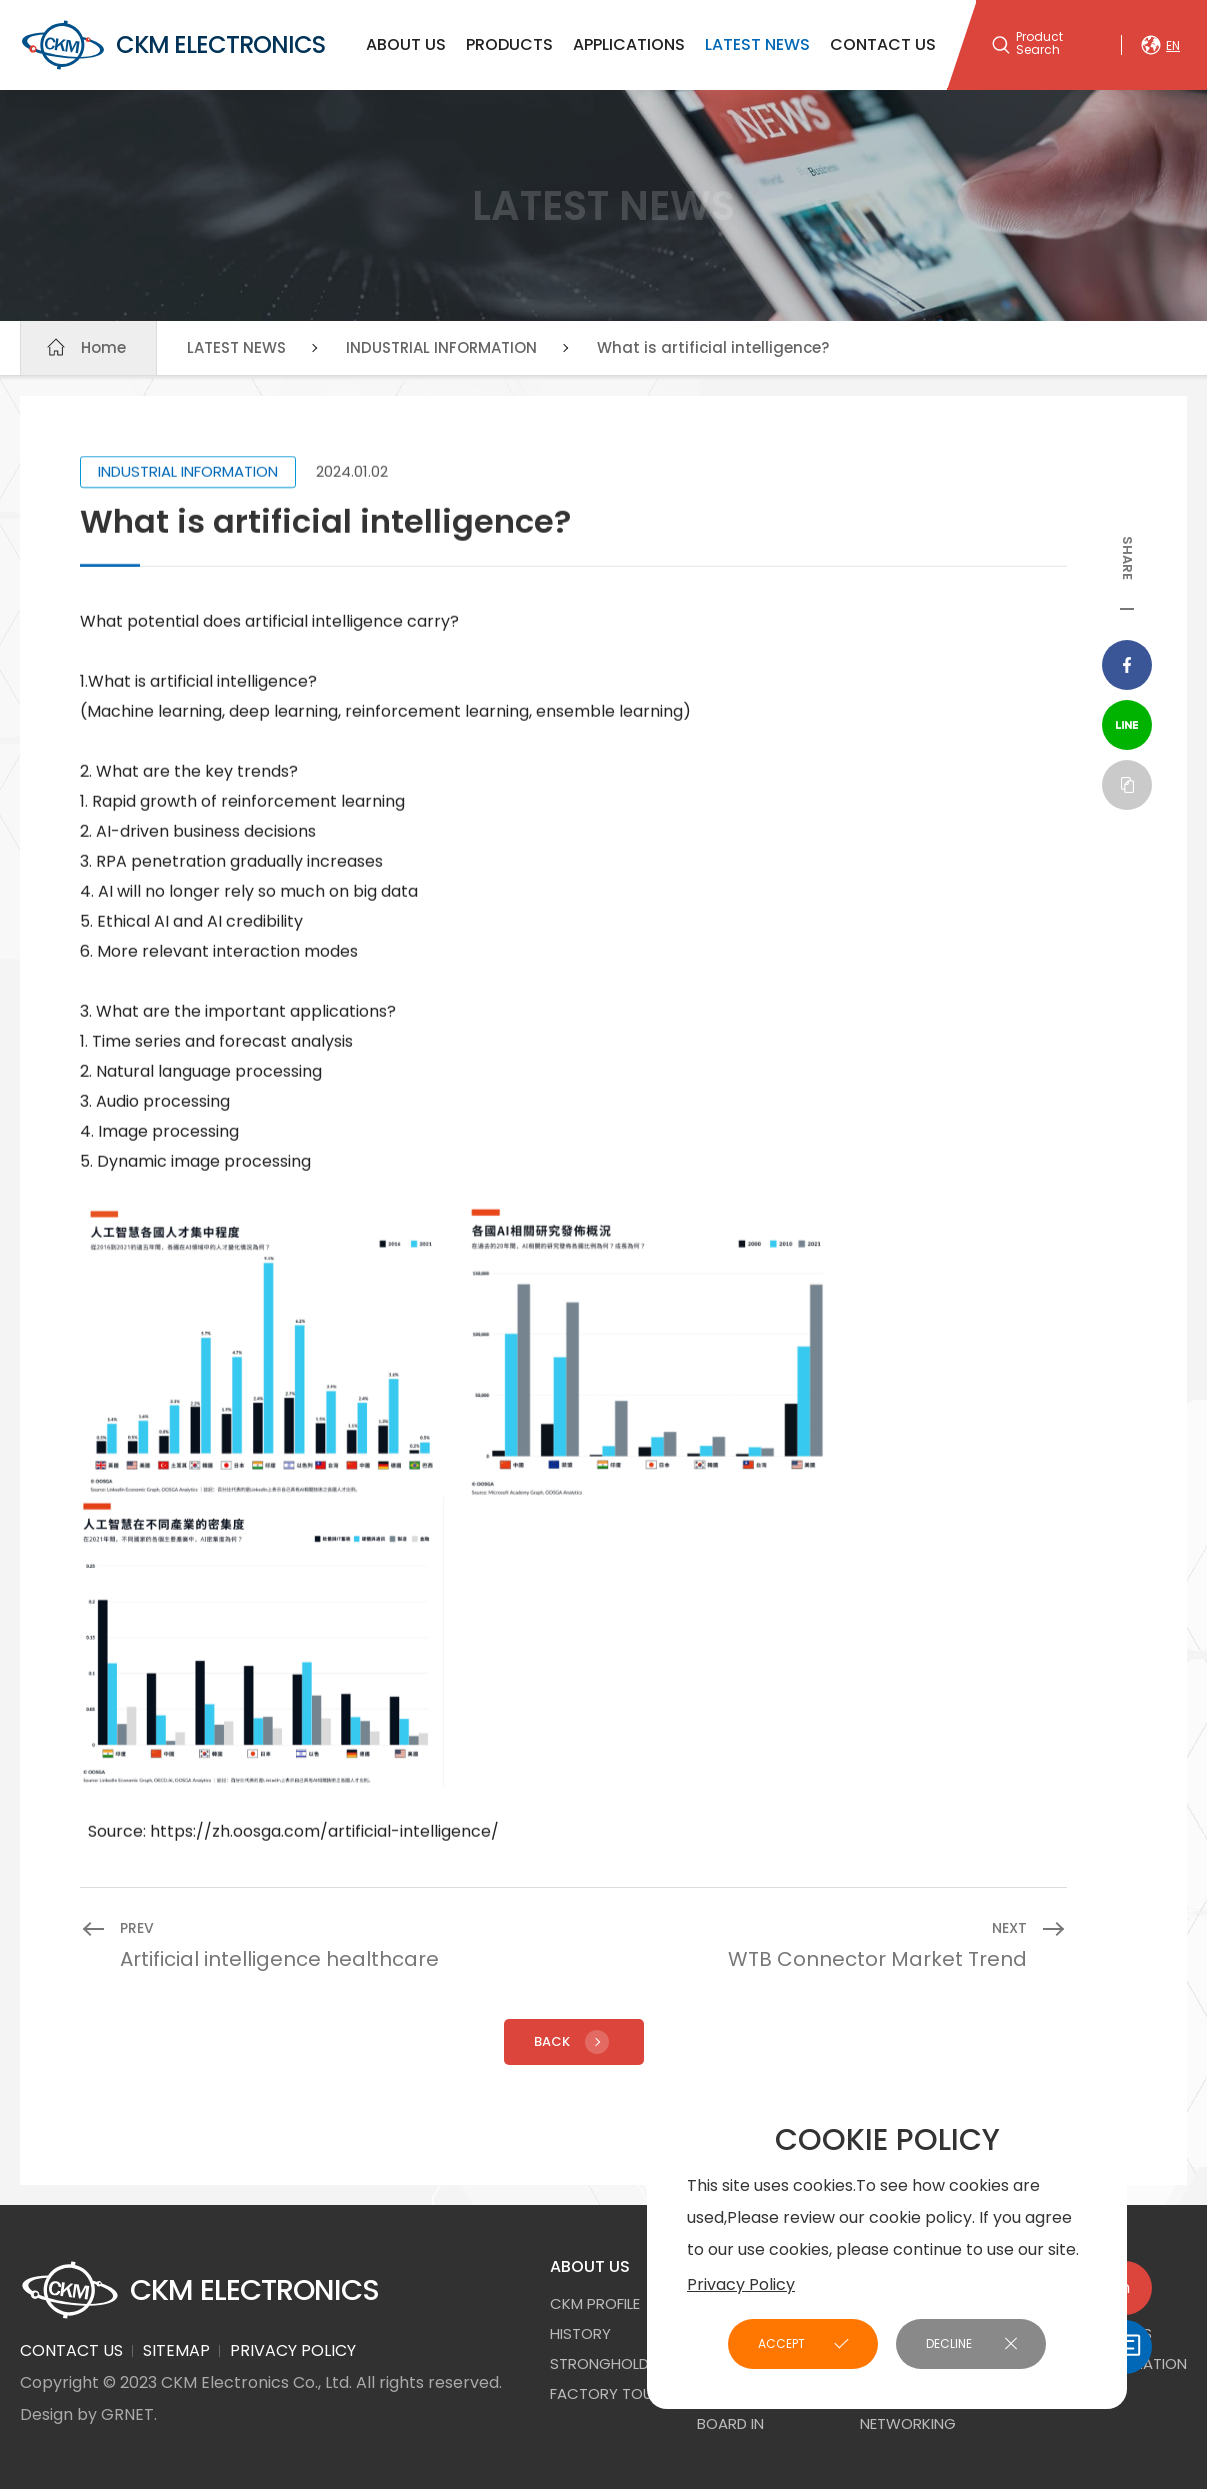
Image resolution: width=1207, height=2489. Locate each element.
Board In (730, 2423)
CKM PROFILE (595, 2303)
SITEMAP (176, 2350)
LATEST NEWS (757, 44)
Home (103, 347)
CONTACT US (883, 44)
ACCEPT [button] (781, 2343)
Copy (1127, 785)
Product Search (1039, 44)
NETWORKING (908, 2423)
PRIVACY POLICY (293, 2350)
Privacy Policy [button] (741, 2284)
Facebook (1127, 665)
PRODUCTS (509, 44)
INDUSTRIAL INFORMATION (441, 347)
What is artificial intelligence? (713, 347)
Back (574, 2042)
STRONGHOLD (599, 2363)
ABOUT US (406, 44)
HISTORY (580, 2333)
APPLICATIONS (629, 44)
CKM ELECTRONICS (172, 45)
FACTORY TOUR (606, 2393)
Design (46, 2414)
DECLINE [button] (949, 2343)
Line (1127, 725)
